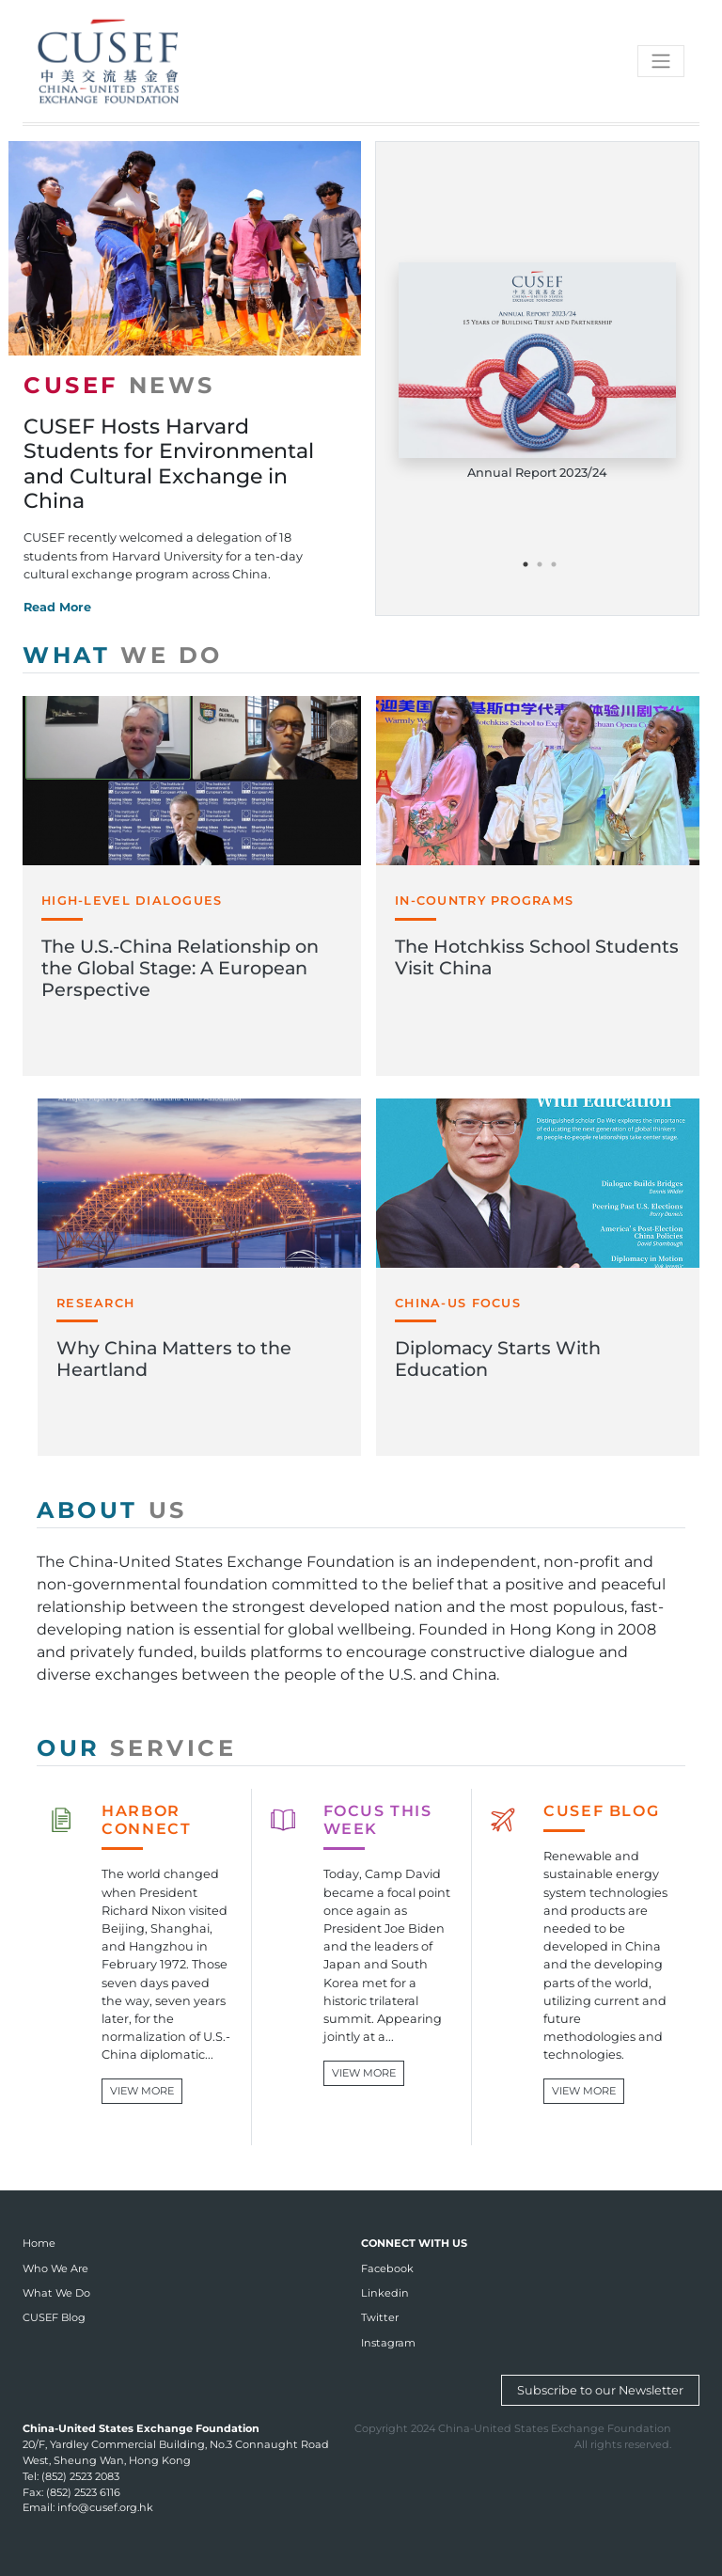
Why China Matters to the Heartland (173, 1358)
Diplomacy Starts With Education (498, 1358)
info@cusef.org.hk (105, 2507)
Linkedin (385, 2292)
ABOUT (112, 1510)
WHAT (123, 655)
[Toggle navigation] (660, 61)
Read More (57, 607)
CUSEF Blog (54, 2317)
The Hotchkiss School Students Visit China (537, 957)
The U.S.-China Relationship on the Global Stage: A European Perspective (180, 968)
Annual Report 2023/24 (537, 473)
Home (39, 2243)
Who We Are (55, 2268)
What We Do (56, 2292)
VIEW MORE (142, 2090)
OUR (137, 1748)
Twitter (380, 2317)
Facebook (387, 2268)
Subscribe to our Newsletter (600, 2390)
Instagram (388, 2342)
